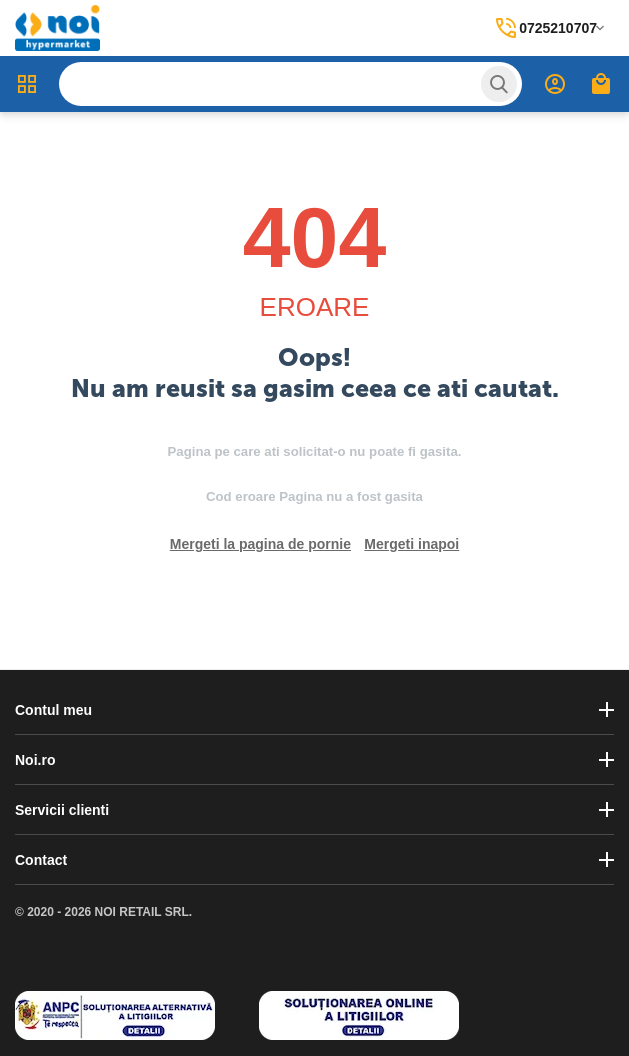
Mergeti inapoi (411, 544)
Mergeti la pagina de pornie (260, 544)
